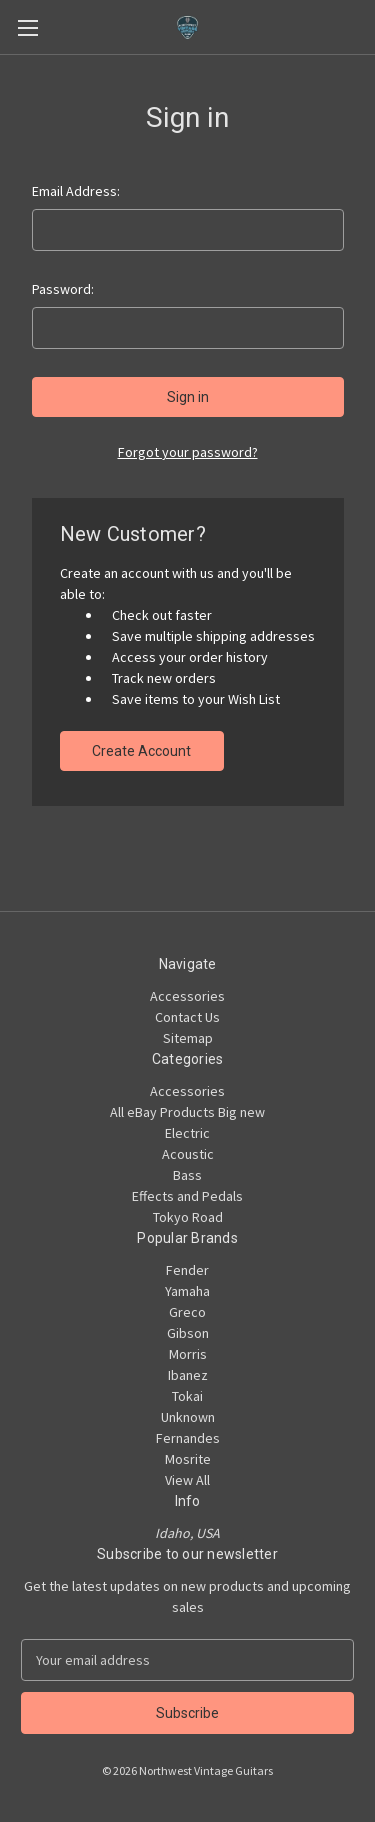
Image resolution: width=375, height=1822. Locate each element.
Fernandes (188, 1438)
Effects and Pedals (187, 1196)
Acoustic (188, 1154)
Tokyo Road (188, 1217)
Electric (187, 1133)
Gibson (188, 1333)
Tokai (187, 1396)
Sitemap (188, 1038)
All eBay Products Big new (187, 1112)
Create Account (141, 751)
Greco (187, 1312)
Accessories (187, 996)
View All (187, 1480)
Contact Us (187, 1017)
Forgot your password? (188, 452)
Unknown (188, 1417)
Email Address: (76, 191)
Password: (63, 289)
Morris (188, 1354)
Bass (187, 1175)
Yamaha (187, 1291)
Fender (187, 1270)
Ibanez (188, 1375)
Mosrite (188, 1459)
